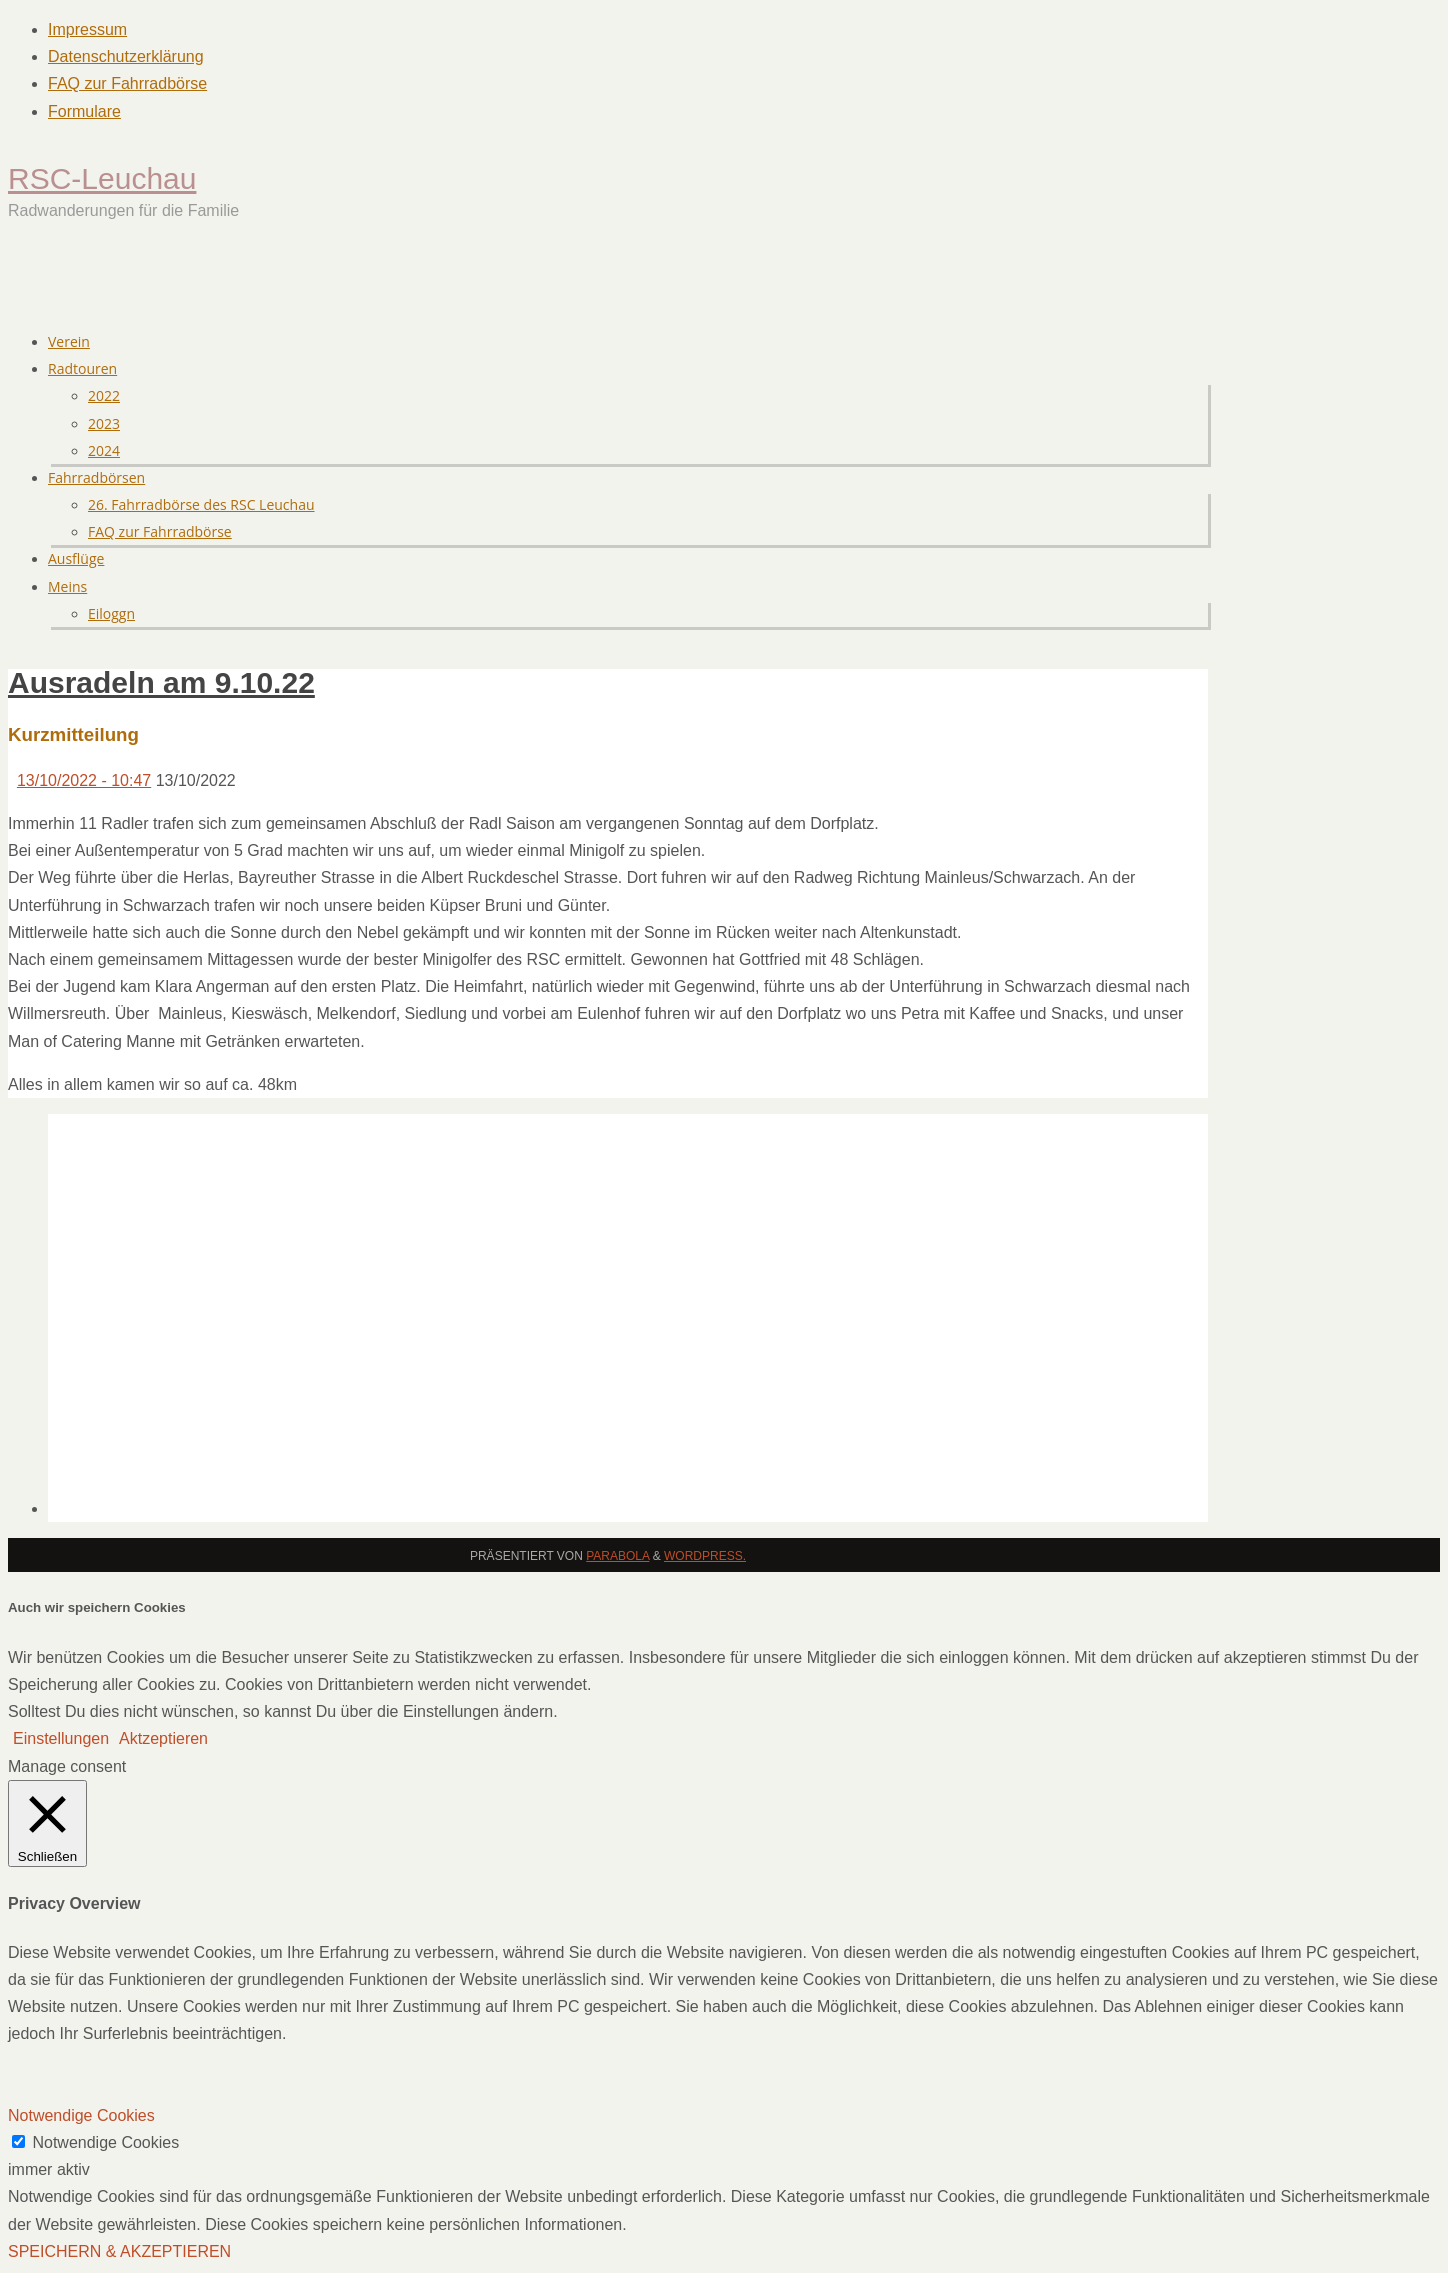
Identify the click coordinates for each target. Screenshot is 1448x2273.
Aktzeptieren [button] (163, 1738)
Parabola (617, 1556)
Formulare (84, 111)
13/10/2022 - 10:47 (84, 780)
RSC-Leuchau (102, 178)
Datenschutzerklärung (126, 56)
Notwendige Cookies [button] (81, 2115)
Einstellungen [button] (61, 1738)
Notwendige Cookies (105, 2142)
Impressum (87, 29)
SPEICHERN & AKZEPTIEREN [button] (119, 2251)
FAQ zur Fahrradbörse (127, 83)
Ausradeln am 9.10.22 (161, 682)
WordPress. (705, 1556)
